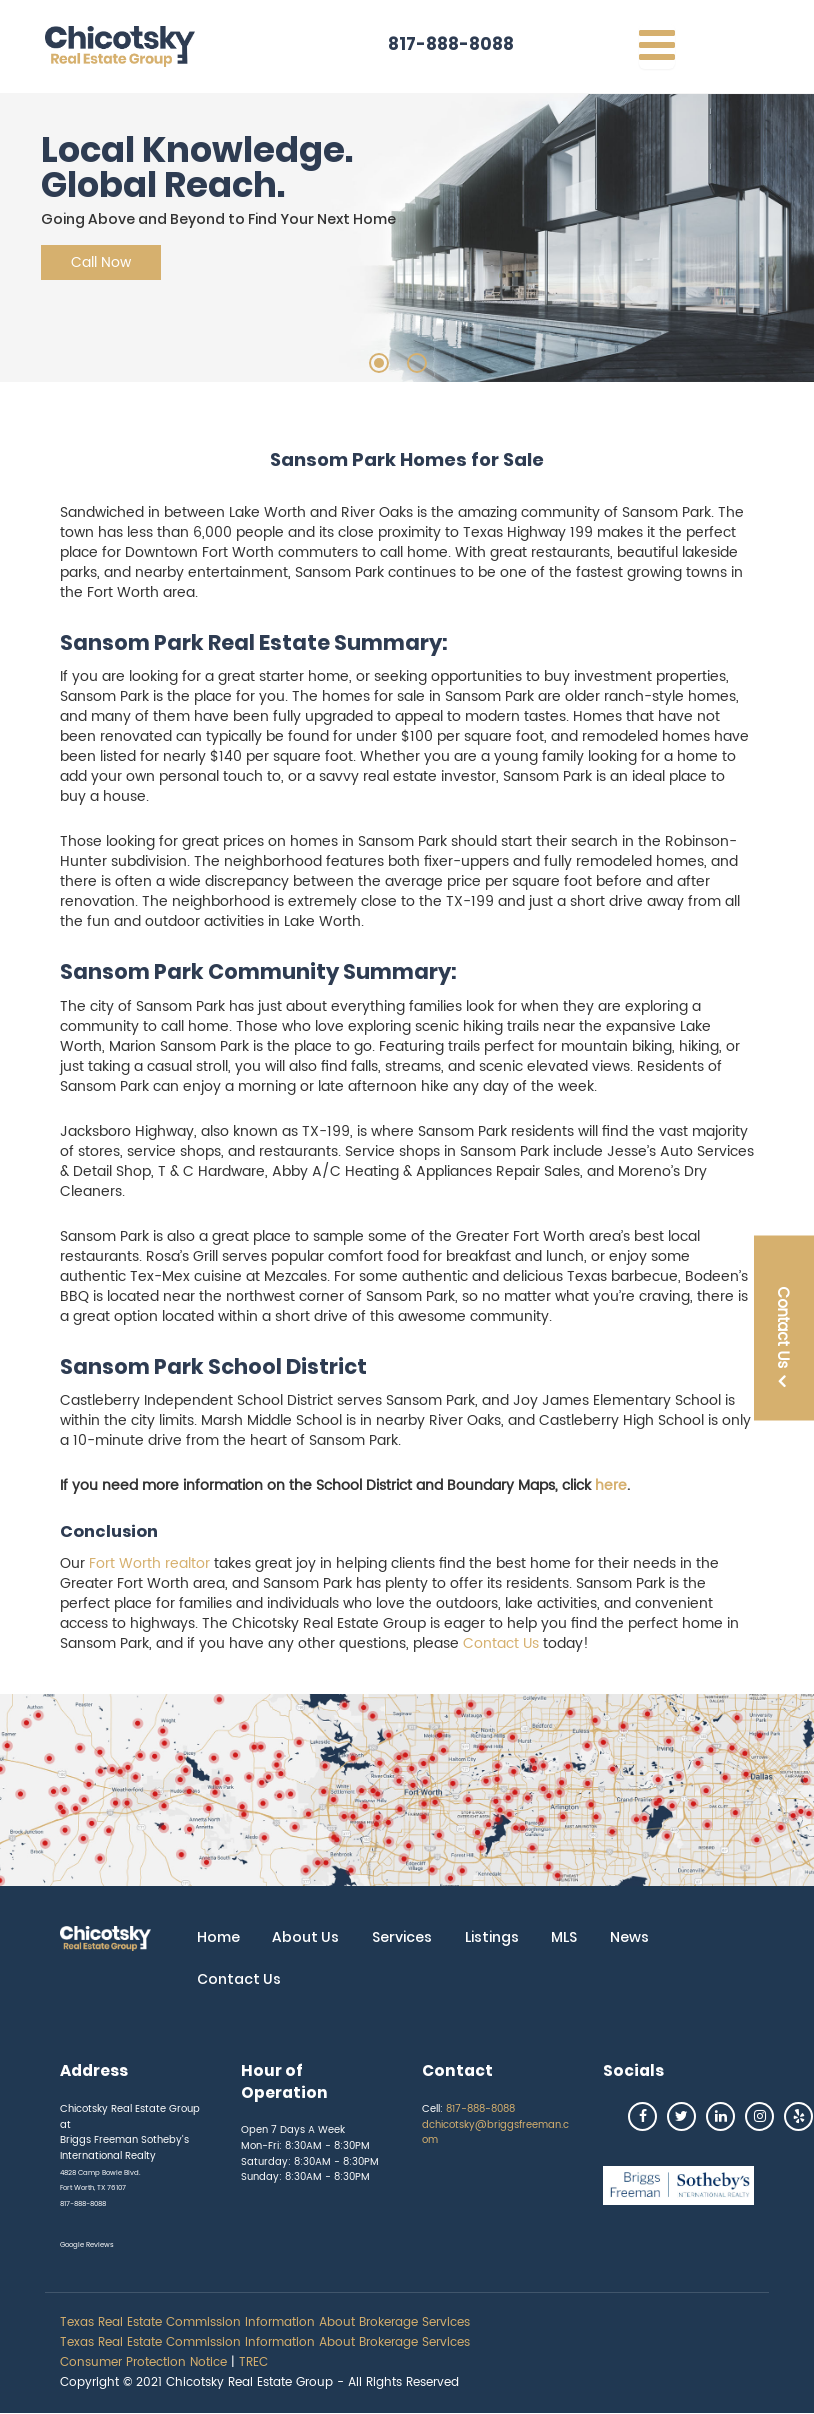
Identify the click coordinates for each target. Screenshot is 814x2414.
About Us (305, 1937)
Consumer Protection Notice (143, 2362)
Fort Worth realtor (149, 1563)
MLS (564, 1937)
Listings (492, 1937)
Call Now (101, 262)
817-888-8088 (451, 44)
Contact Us (501, 1643)
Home (218, 1937)
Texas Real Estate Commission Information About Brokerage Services (265, 2322)
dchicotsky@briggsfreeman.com (495, 2133)
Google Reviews (87, 2245)
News (629, 1937)
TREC (253, 2362)
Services (402, 1937)
